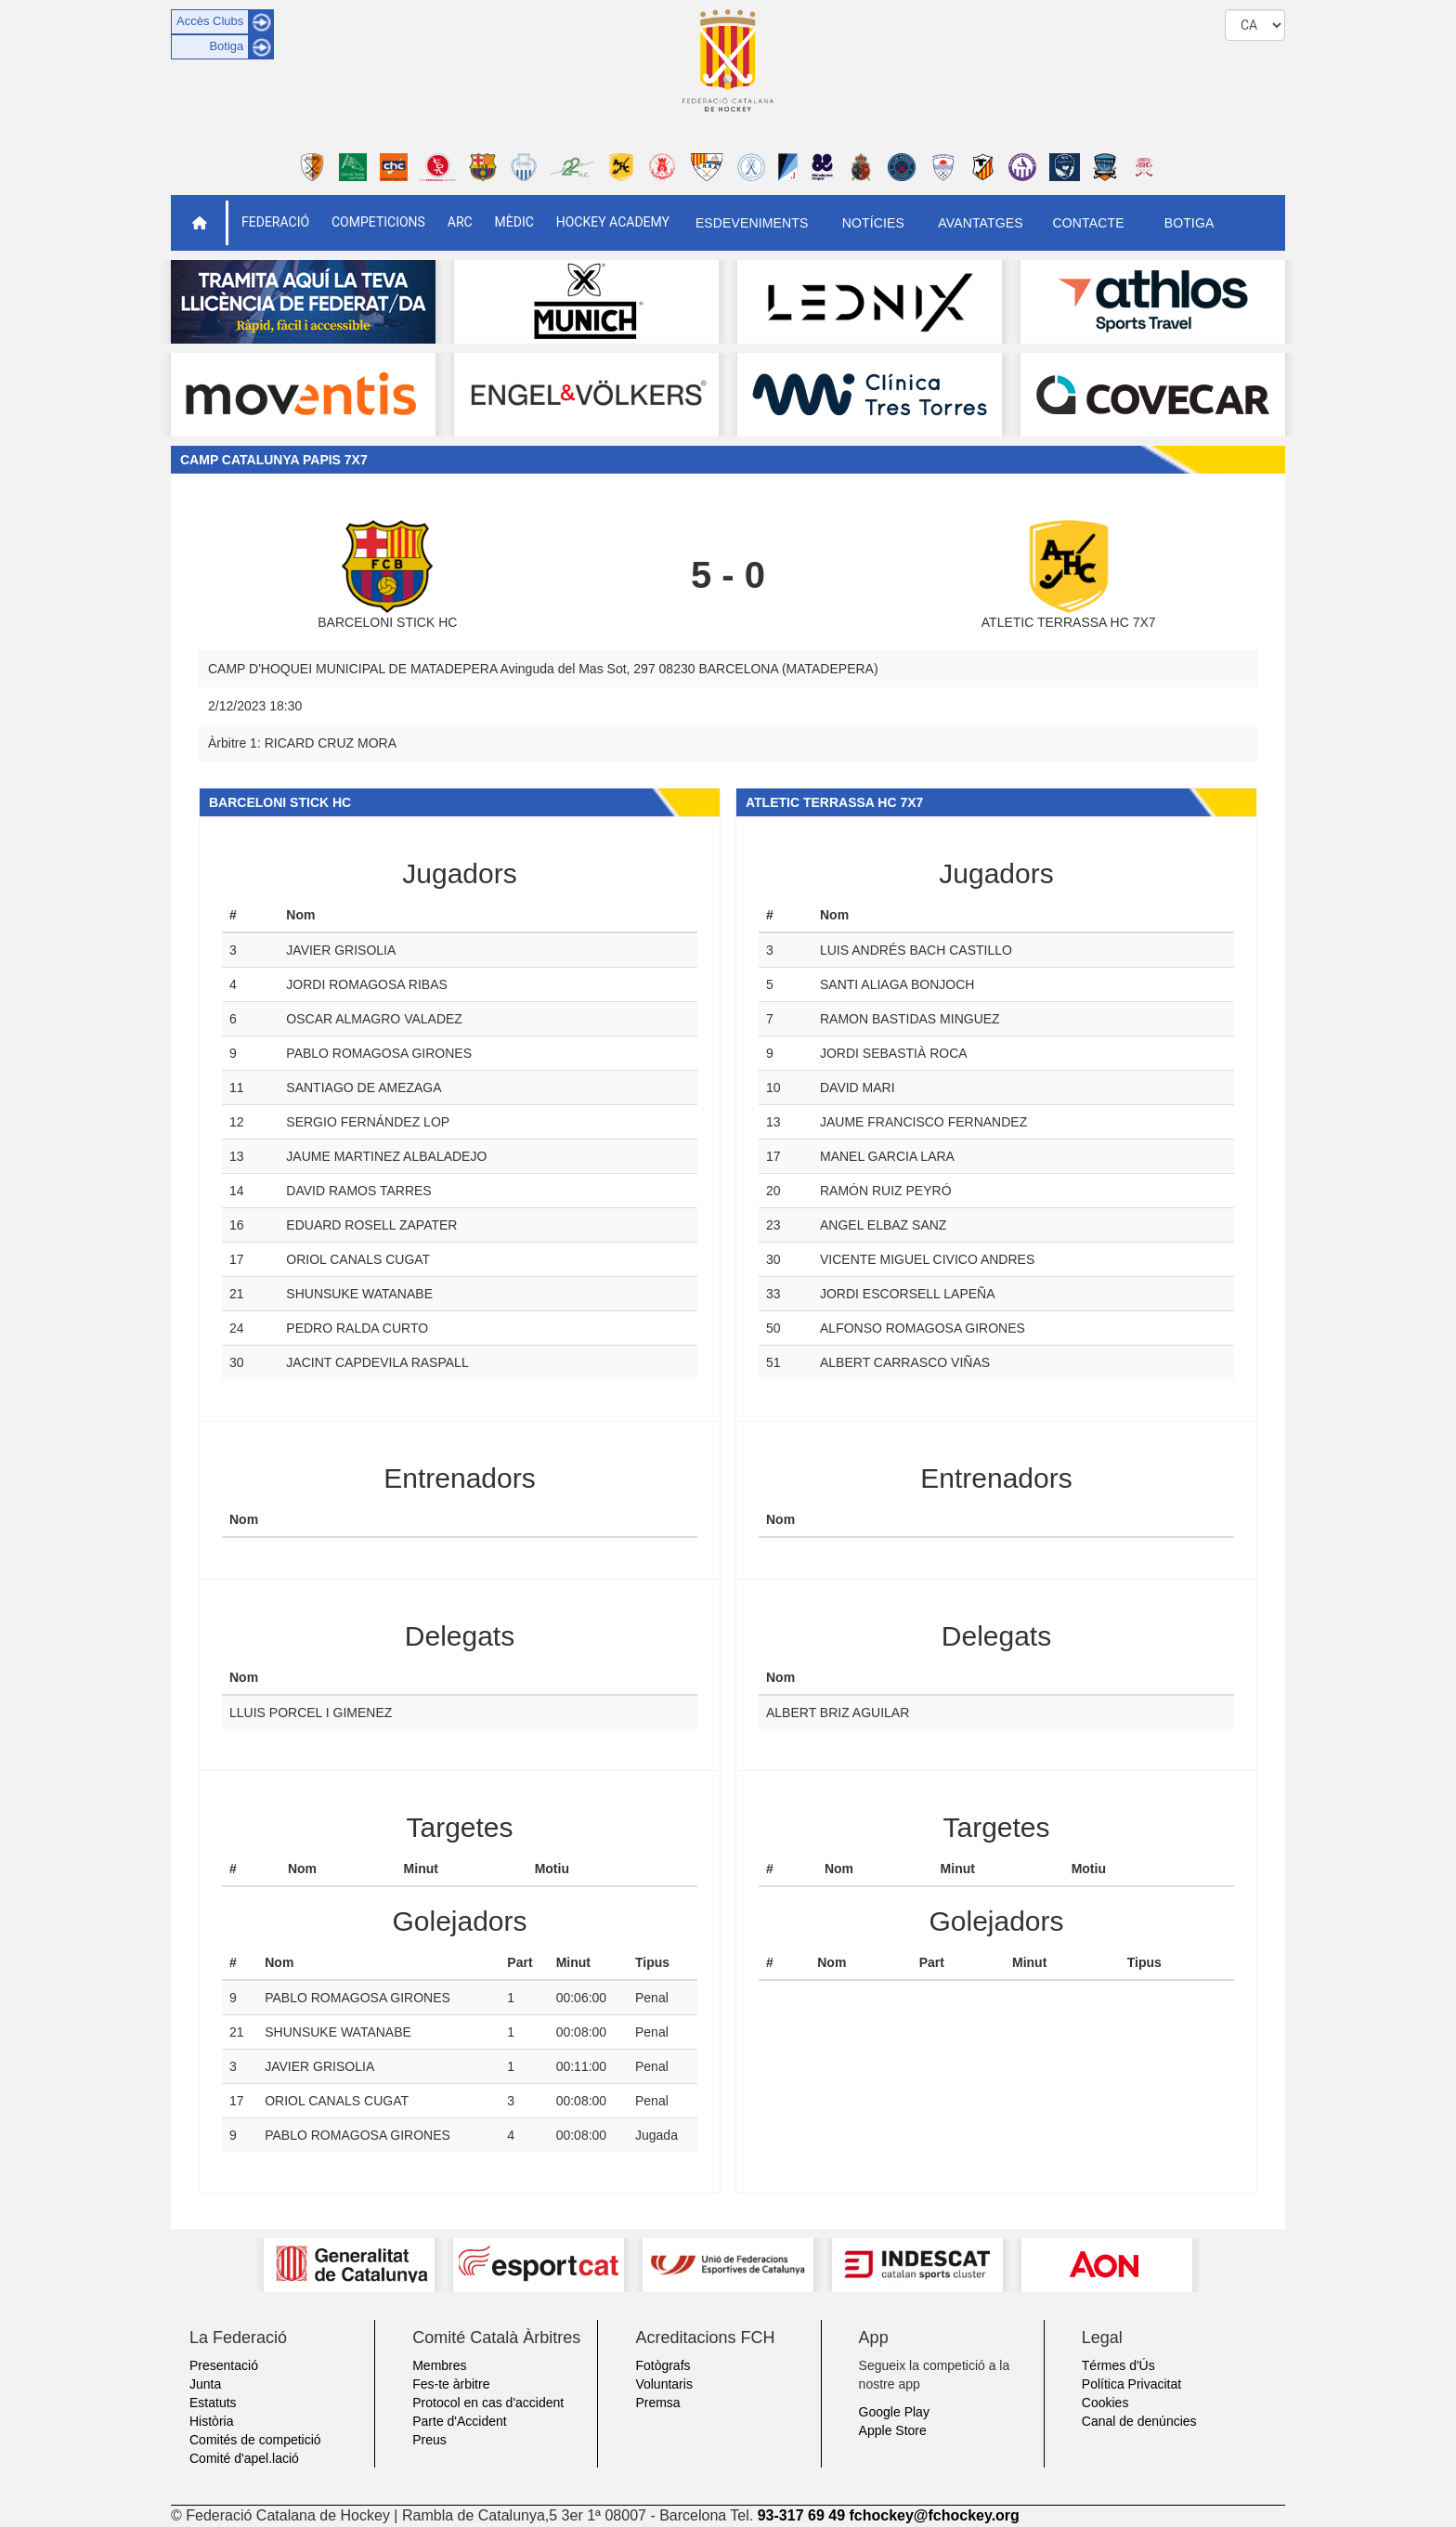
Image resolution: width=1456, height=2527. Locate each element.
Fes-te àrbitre (450, 2384)
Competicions (378, 222)
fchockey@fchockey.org (934, 2515)
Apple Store (893, 2430)
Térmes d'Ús (1118, 2365)
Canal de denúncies (1139, 2421)
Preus (429, 2439)
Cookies (1105, 2402)
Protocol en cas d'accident (488, 2402)
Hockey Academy (613, 222)
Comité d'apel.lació (244, 2458)
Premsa (657, 2402)
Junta (205, 2384)
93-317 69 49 (801, 2515)
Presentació (223, 2365)
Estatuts (213, 2402)
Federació (275, 222)
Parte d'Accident (459, 2421)
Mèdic (514, 222)
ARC (460, 222)
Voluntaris (663, 2384)
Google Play (894, 2411)
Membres (439, 2365)
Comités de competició (255, 2439)
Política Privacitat (1131, 2384)
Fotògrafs (662, 2365)
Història (211, 2421)
